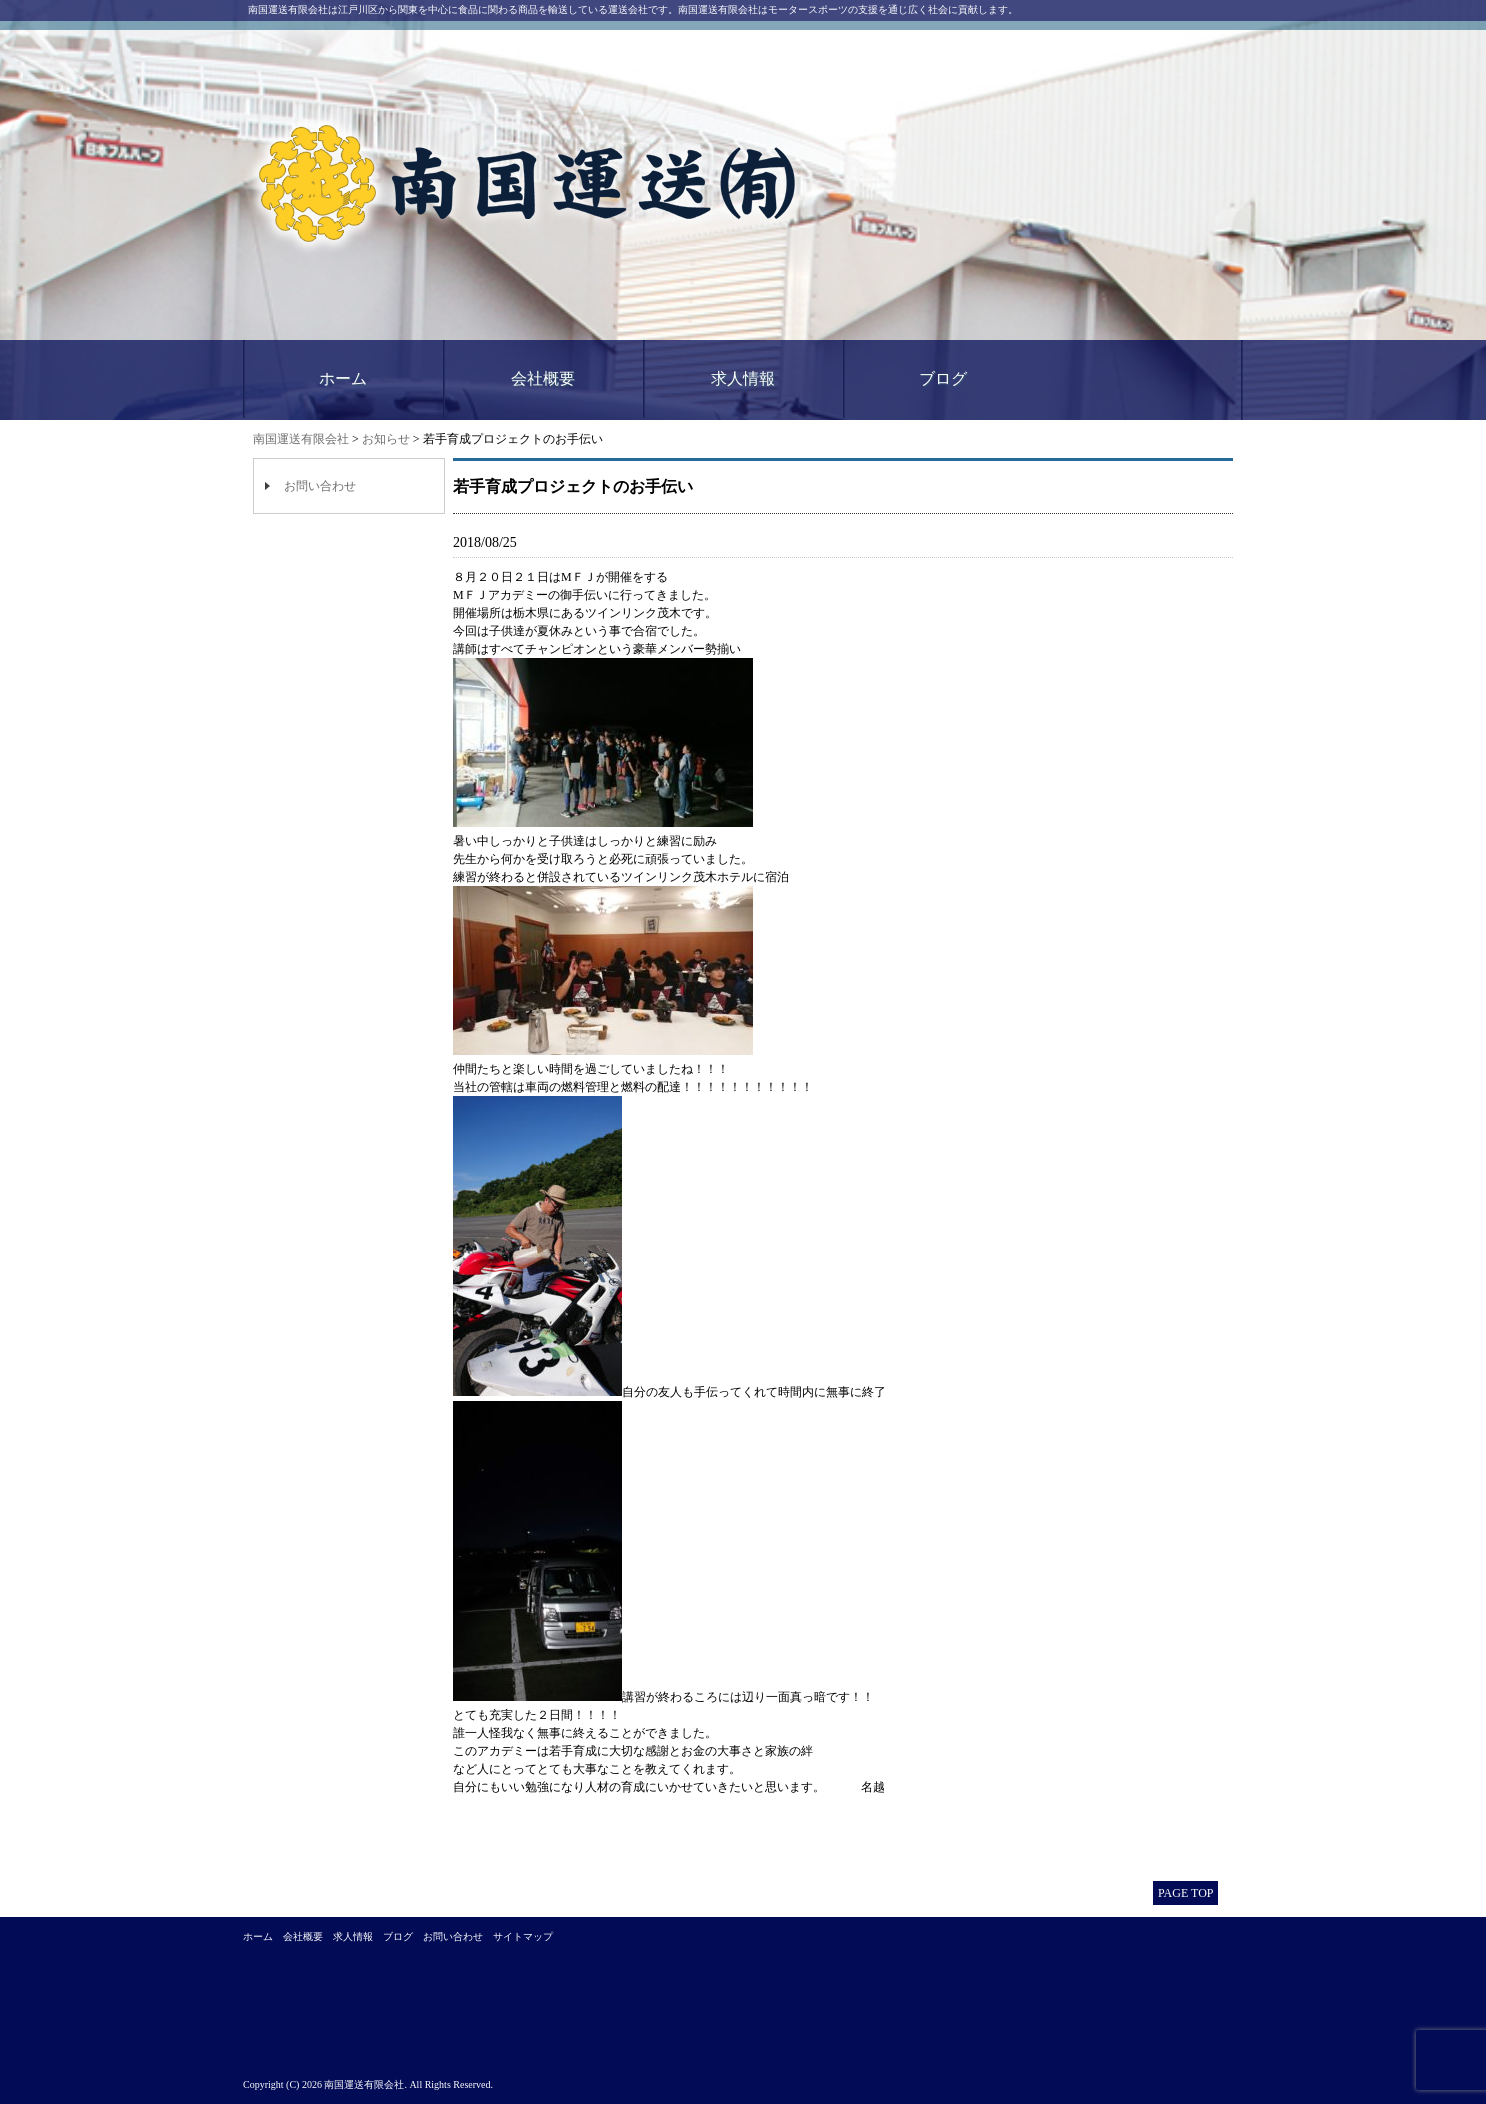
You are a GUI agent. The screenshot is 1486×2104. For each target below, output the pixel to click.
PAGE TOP (1185, 1893)
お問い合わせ (320, 486)
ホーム (343, 378)
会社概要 (543, 378)
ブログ (943, 378)
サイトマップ (523, 1936)
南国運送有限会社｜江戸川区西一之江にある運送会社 (530, 185)
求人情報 (743, 378)
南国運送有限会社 (301, 439)
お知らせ (386, 439)
